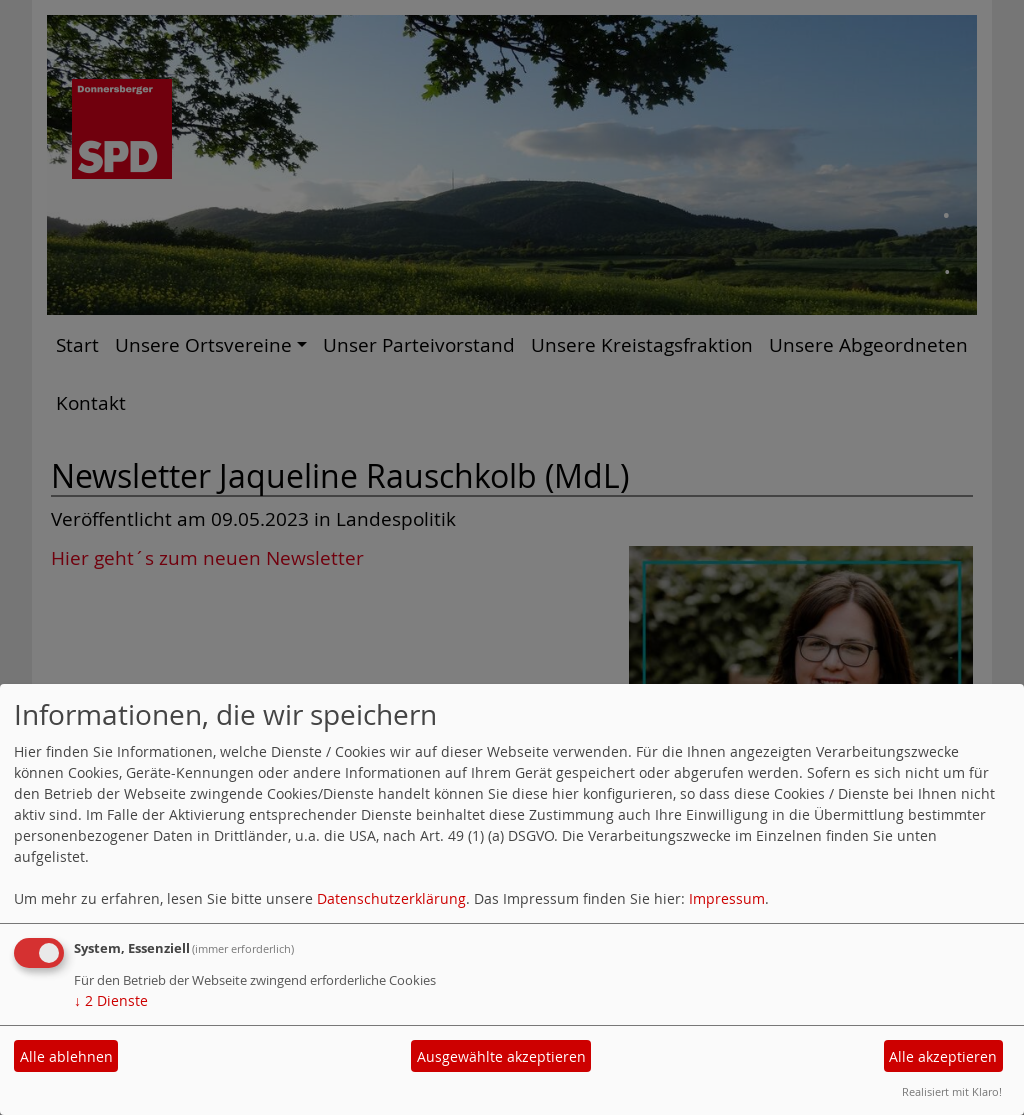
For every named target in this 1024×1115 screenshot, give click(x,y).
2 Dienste (111, 1000)
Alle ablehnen (66, 1056)
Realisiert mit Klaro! (952, 1091)
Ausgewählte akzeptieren (501, 1056)
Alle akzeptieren (943, 1056)
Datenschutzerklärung (391, 898)
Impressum (727, 898)
